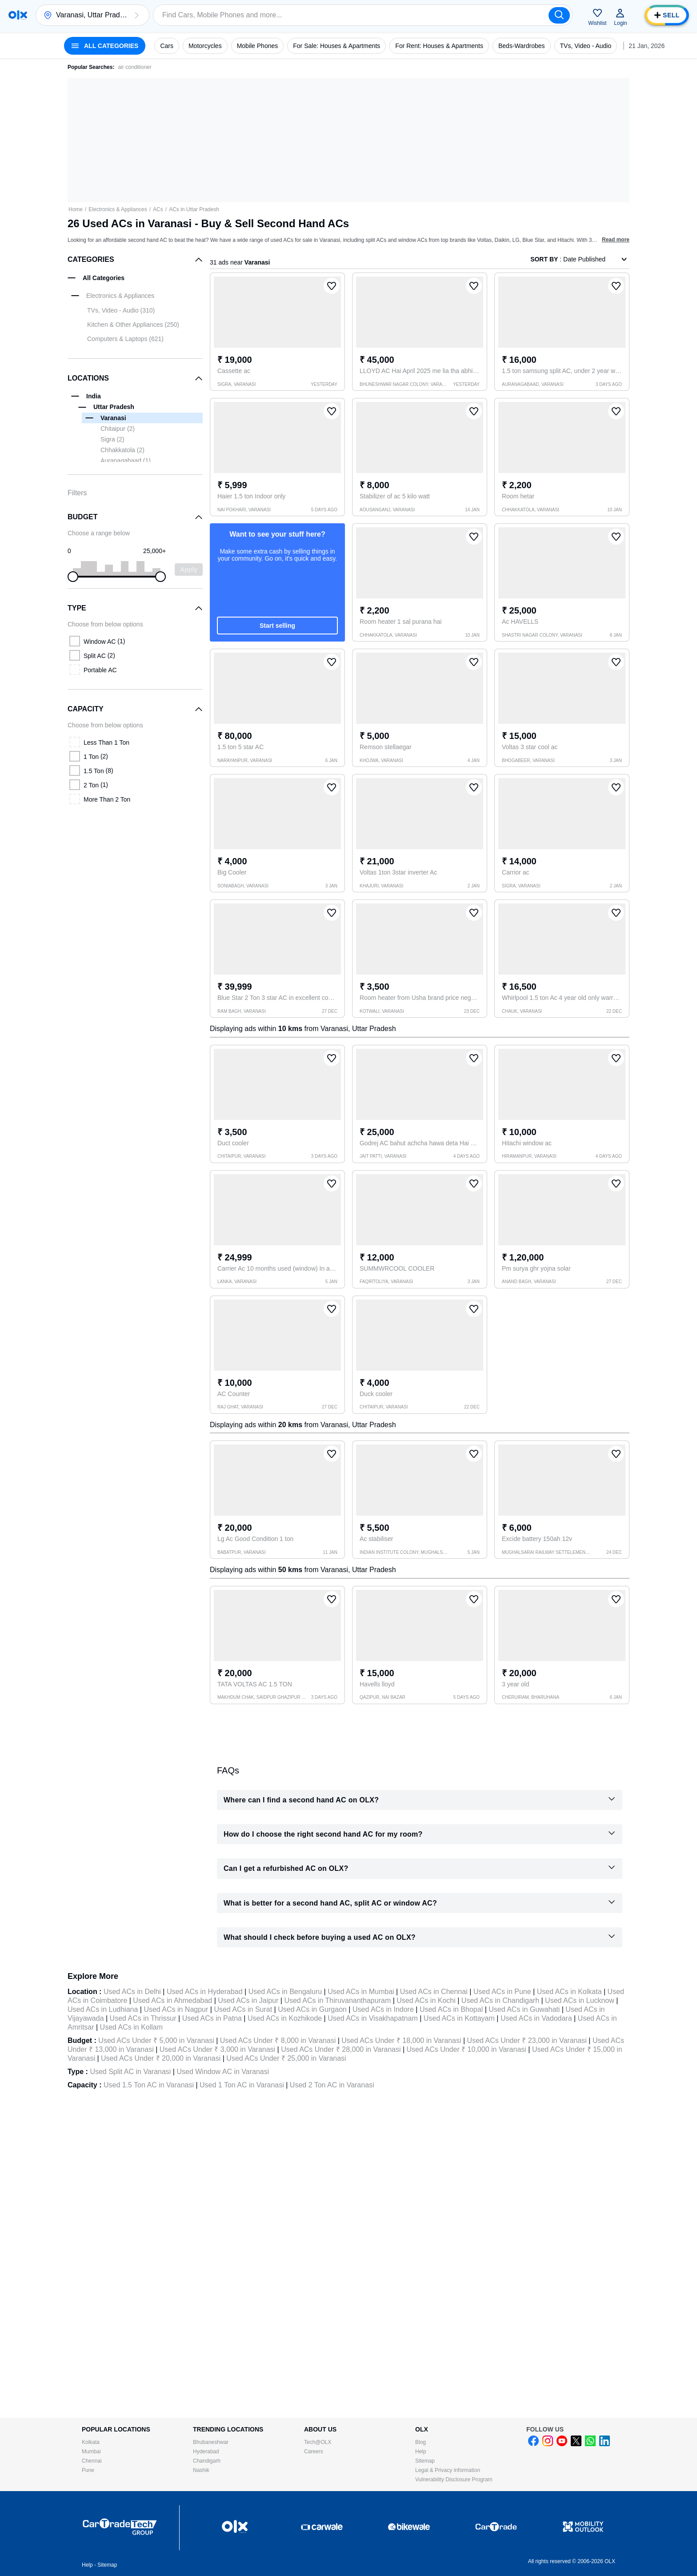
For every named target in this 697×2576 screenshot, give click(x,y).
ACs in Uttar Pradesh (194, 209)
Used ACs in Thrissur (143, 2018)
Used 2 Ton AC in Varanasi (332, 2085)
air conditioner (134, 67)
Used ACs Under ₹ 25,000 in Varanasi (286, 2058)
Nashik (201, 2470)
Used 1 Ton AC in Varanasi (242, 2085)
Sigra (112, 439)
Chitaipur (117, 428)
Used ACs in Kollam (131, 2027)
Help (420, 2451)
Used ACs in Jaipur (248, 2000)
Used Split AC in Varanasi (130, 2071)
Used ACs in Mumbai (361, 1991)
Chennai (92, 2461)
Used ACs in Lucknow (579, 2000)
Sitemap (425, 2461)
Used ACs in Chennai (434, 1991)
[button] (136, 15)
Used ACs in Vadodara (536, 2018)
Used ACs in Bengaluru (285, 1991)
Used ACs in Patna (212, 2018)
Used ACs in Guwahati (524, 2009)
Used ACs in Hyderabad (205, 1991)
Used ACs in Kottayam (459, 2018)
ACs (158, 209)
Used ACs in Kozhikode (285, 2018)
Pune (88, 2470)
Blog (420, 2442)
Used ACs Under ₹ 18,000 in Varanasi (401, 2040)
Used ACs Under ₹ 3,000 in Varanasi (217, 2049)
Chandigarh (206, 2461)
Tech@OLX (318, 2442)
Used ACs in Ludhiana (103, 2009)
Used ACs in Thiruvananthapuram (337, 2000)
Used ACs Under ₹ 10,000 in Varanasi (466, 2049)
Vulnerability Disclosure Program (454, 2479)
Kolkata (91, 2442)
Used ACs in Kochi (426, 2000)
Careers (313, 2451)
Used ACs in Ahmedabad (172, 2000)
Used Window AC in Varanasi (222, 2071)
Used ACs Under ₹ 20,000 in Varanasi (160, 2058)
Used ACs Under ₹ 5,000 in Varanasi (156, 2040)
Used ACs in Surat (243, 2009)
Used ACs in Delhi (132, 1991)
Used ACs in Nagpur (176, 2009)
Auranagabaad (125, 460)
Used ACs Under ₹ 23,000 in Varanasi (527, 2040)
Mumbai (91, 2451)
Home (75, 209)
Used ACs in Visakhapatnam (372, 2018)
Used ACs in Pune (502, 1991)
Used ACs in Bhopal (451, 2009)
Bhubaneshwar (210, 2442)
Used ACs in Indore (383, 2009)
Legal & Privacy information (447, 2470)
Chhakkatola (122, 449)
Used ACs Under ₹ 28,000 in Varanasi (341, 2049)
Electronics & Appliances (117, 209)
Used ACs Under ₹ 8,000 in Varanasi (278, 2040)
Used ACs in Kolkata (569, 1991)
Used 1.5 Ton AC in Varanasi (149, 2085)
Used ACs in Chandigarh (500, 2000)
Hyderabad (206, 2451)
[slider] (73, 576)
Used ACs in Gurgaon (312, 2009)
